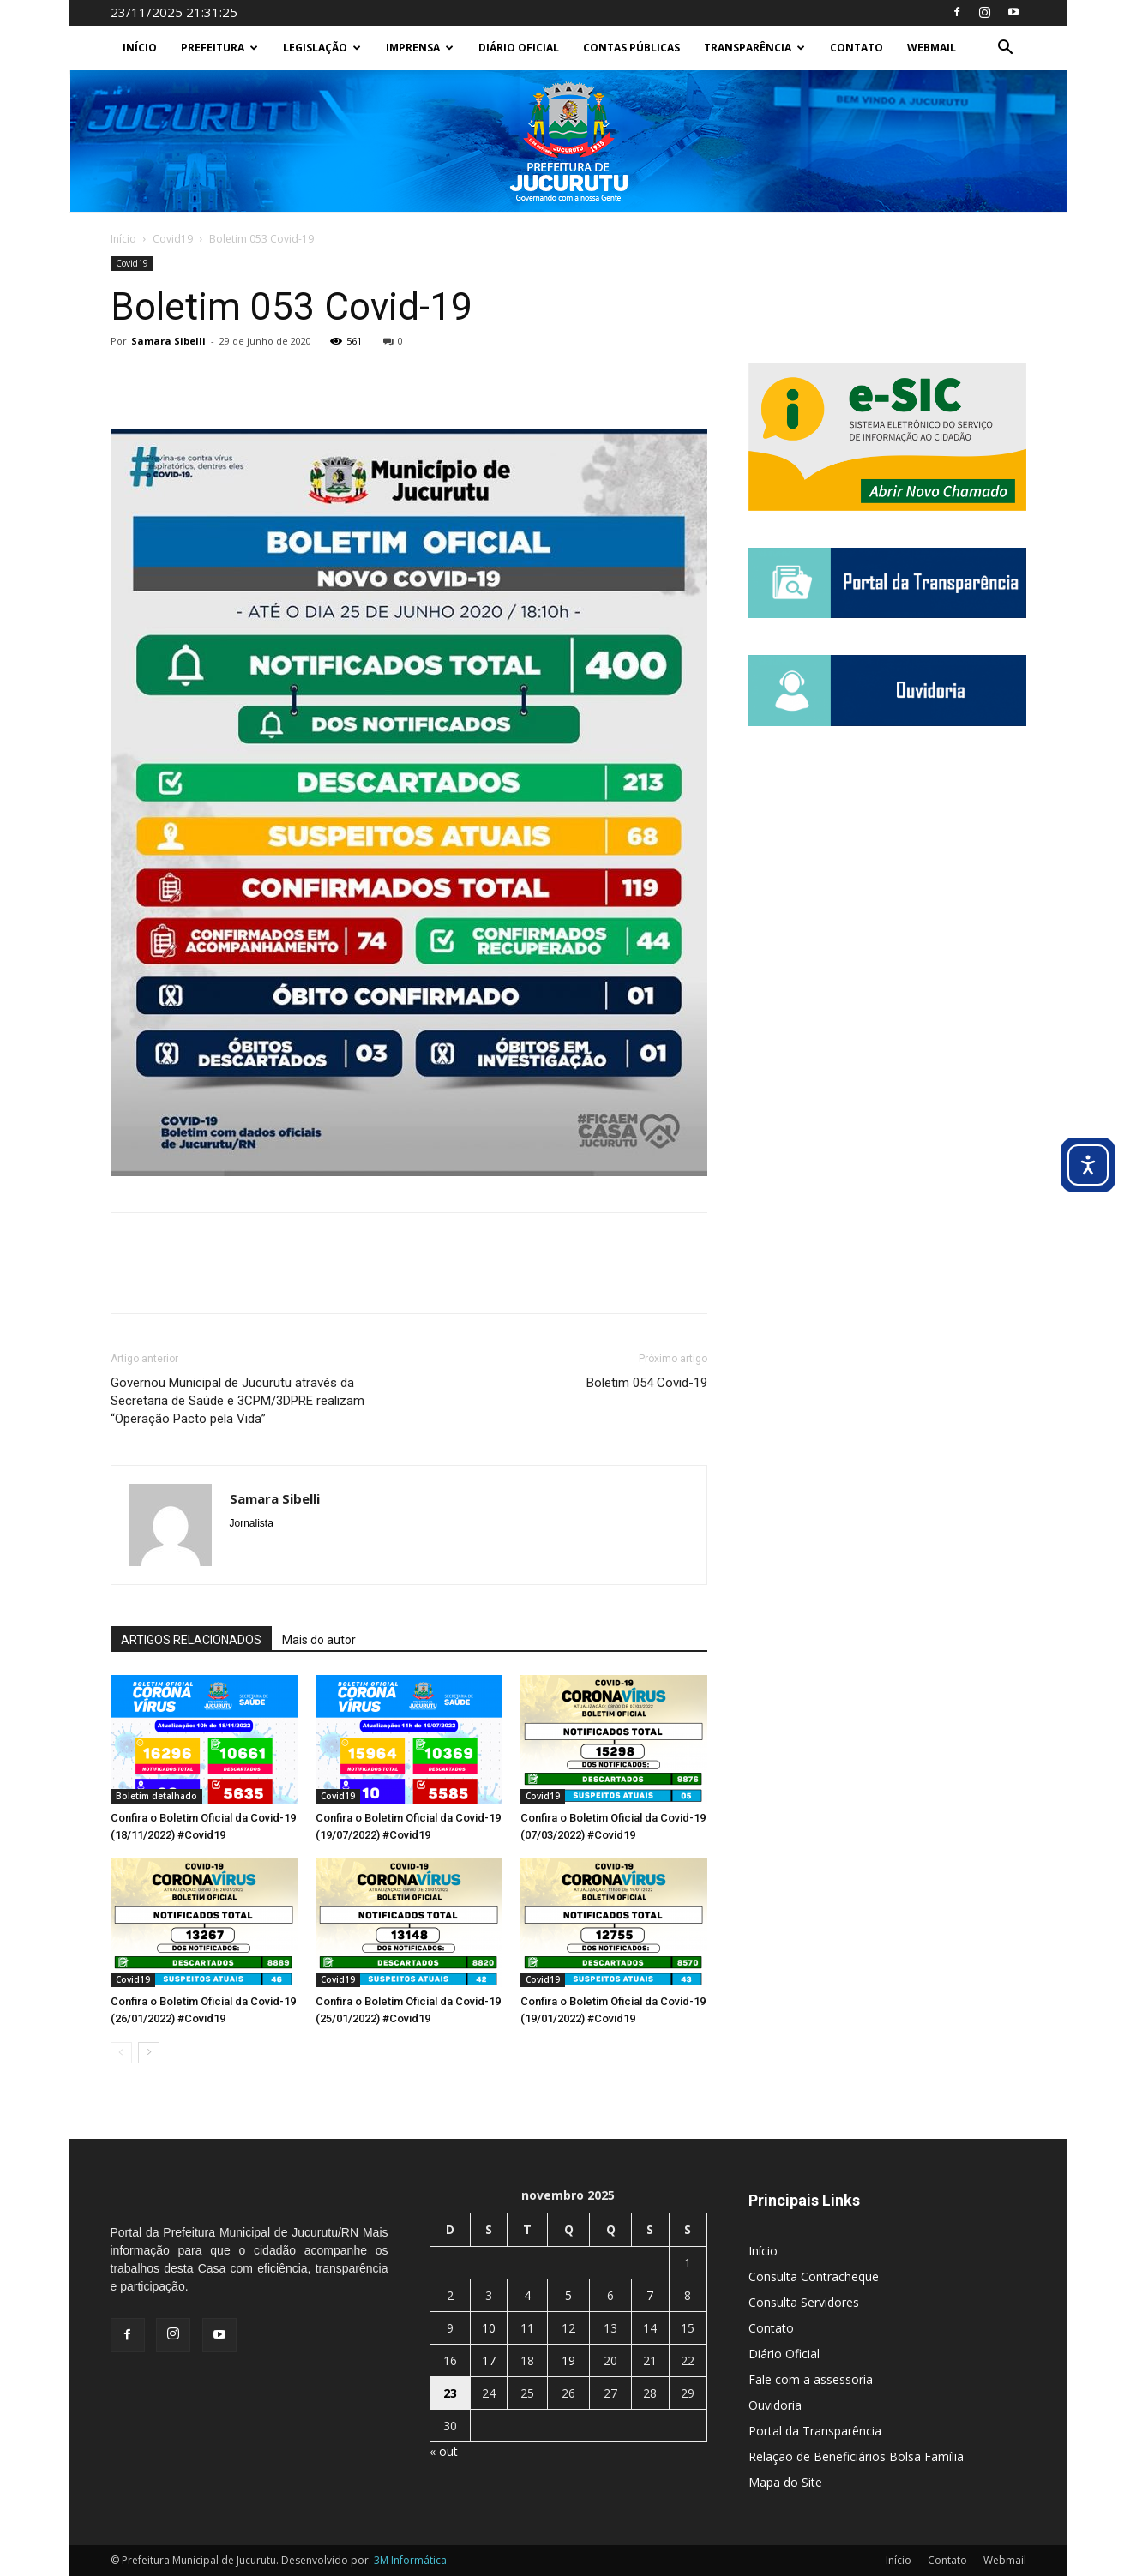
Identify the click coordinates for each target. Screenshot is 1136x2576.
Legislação (322, 47)
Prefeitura (219, 47)
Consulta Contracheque (813, 2276)
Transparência (754, 47)
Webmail (931, 47)
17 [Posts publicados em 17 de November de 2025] (489, 2360)
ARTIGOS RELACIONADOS (191, 1640)
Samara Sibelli (168, 340)
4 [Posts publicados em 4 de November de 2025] (527, 2295)
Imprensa (420, 47)
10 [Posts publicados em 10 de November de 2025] (489, 2328)
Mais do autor (319, 1640)
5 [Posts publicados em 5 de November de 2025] (568, 2295)
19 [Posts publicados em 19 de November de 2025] (568, 2360)
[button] (1005, 49)
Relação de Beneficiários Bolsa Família (856, 2456)
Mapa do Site (785, 2482)
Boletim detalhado (156, 1796)
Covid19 (173, 238)
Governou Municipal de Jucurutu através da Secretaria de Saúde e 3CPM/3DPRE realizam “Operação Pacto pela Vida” (237, 1400)
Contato (856, 47)
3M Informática (410, 2560)
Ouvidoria (775, 2405)
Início (140, 47)
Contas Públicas (631, 47)
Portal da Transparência (814, 2431)
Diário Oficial (518, 47)
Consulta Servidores (803, 2302)
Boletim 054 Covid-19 (646, 1382)
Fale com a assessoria (810, 2379)
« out (444, 2451)
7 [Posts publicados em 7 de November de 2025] (649, 2295)
